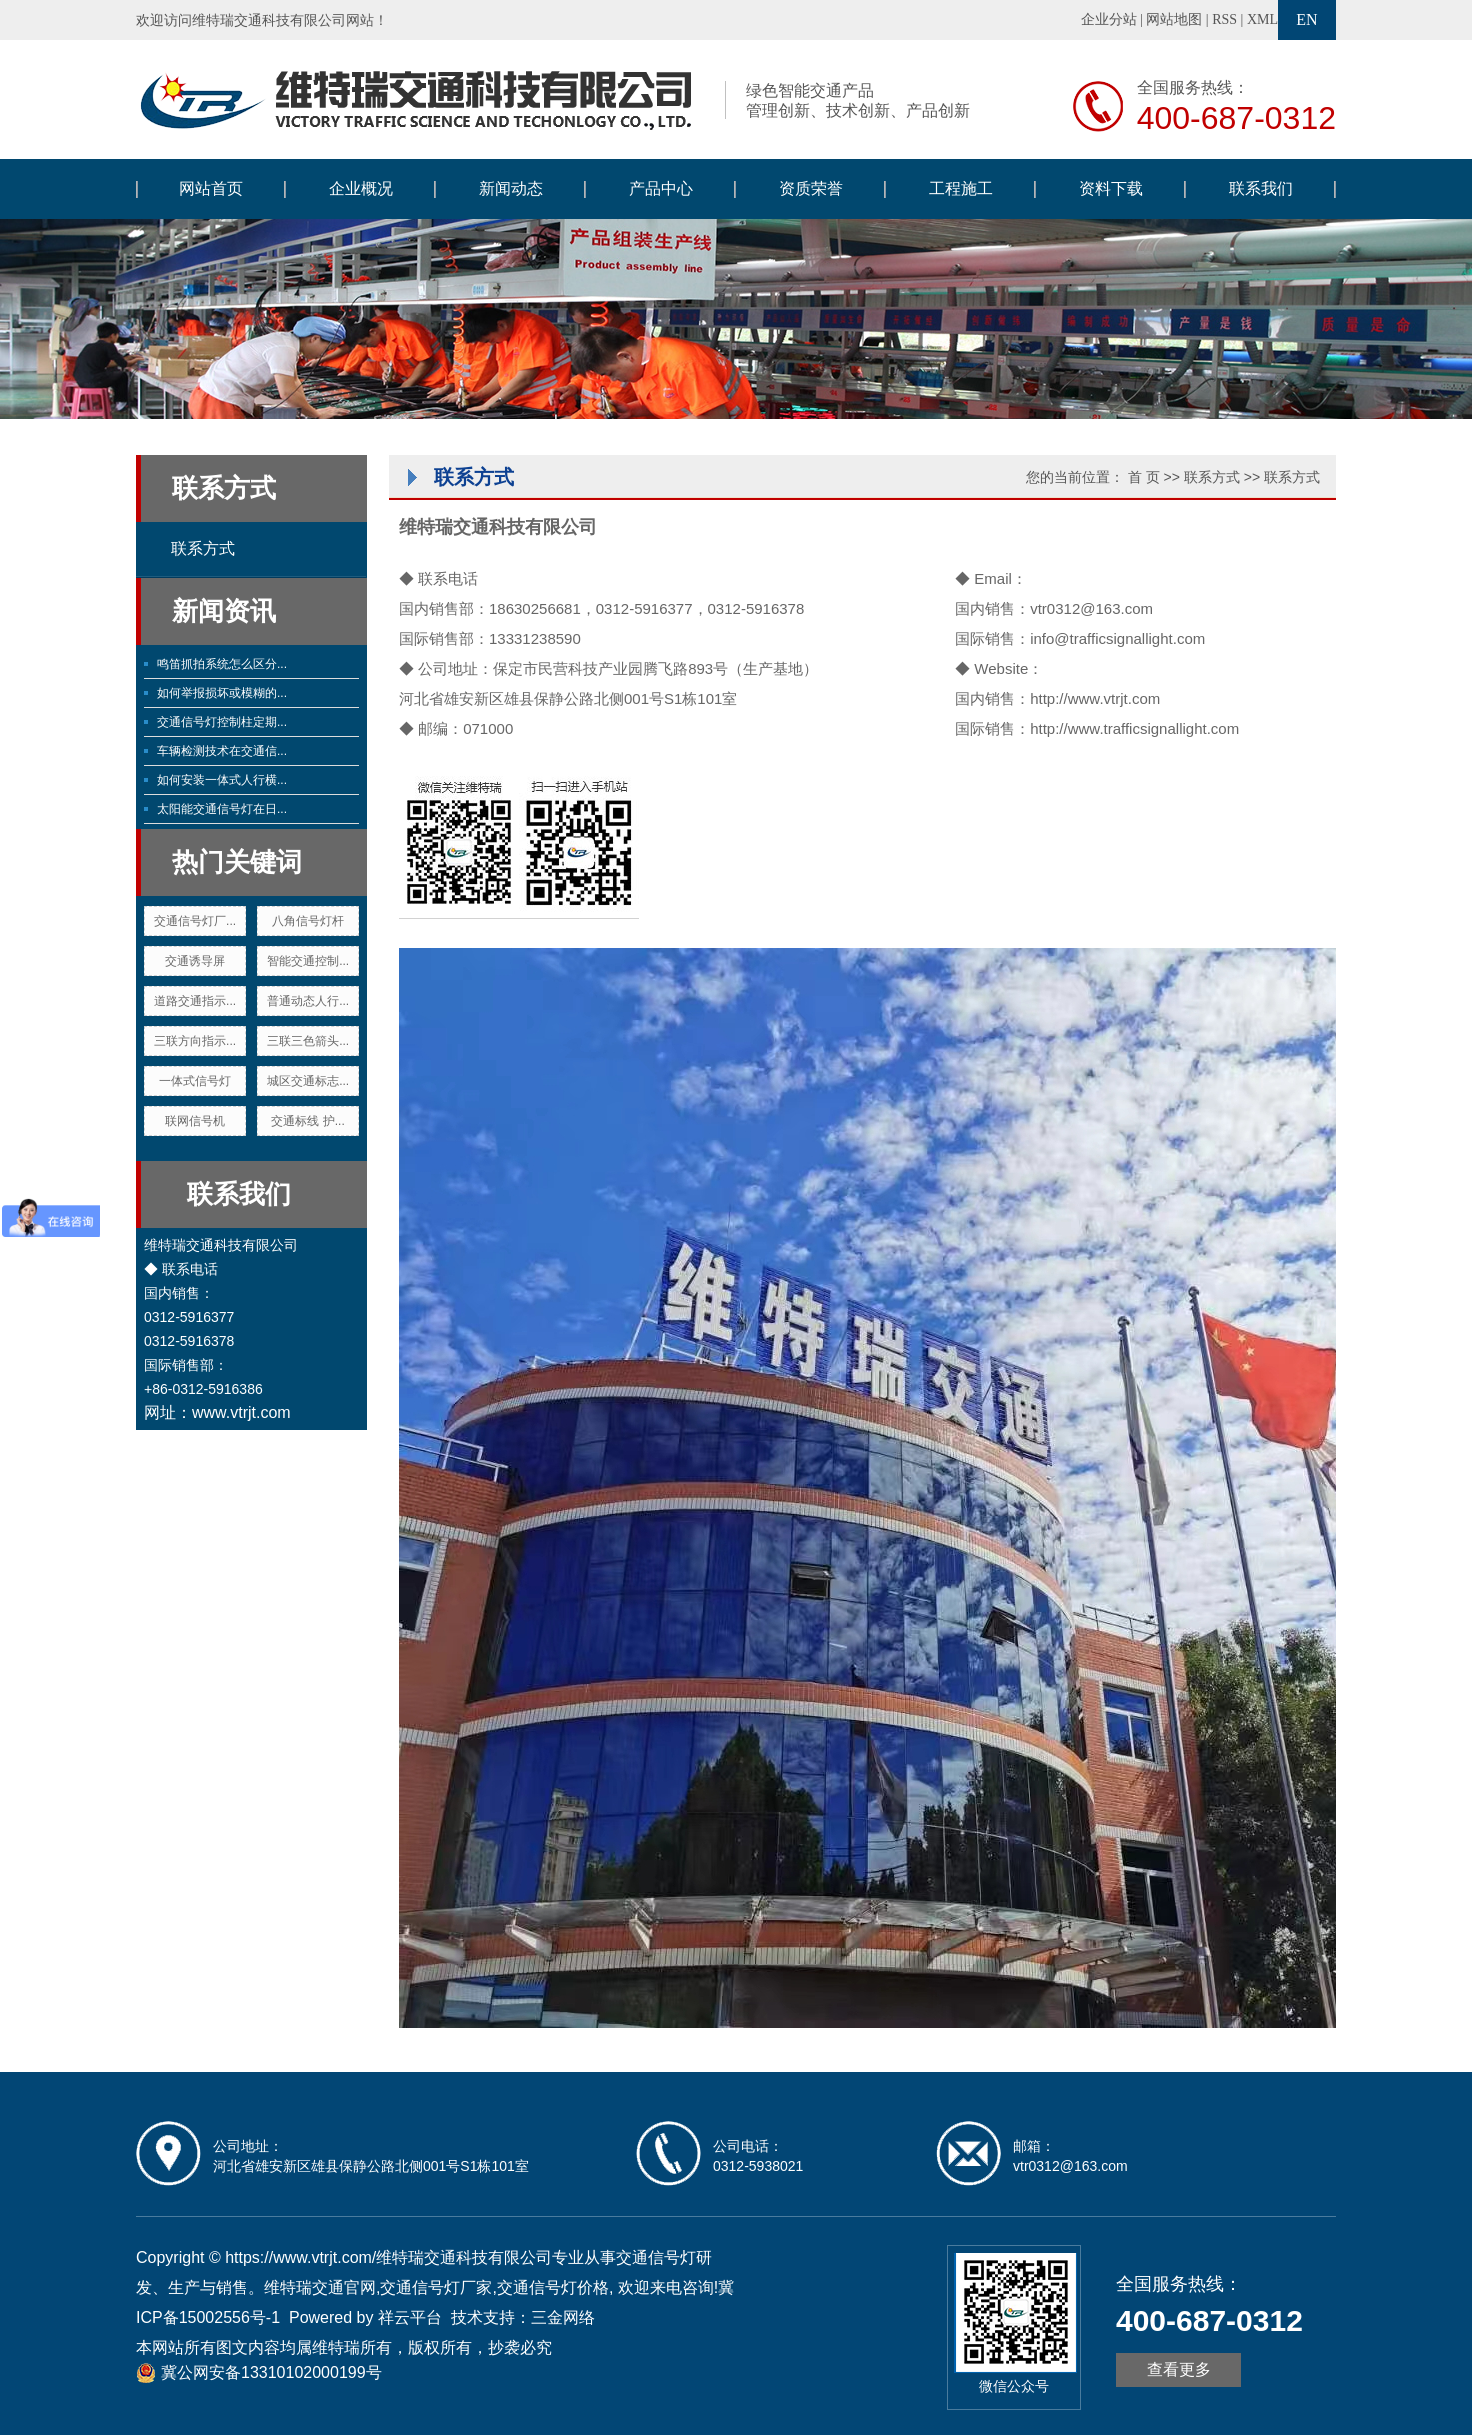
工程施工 (961, 188)
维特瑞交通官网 (320, 2287)
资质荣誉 (811, 188)
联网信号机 (195, 1121)
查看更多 (1179, 2369)
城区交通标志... (308, 1081)
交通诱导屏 (195, 961)
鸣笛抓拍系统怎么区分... (222, 664)
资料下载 (1111, 188)
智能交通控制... (308, 961)
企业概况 (361, 188)
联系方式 (203, 548)
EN (1306, 19)
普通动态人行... (308, 1001)
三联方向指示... (195, 1041)
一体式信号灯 (195, 1081)
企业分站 (1109, 19)
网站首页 (211, 188)
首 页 (1144, 477)
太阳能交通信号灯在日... (222, 809)
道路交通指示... (195, 1001)
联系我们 (1261, 188)
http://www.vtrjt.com (1095, 698)
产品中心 (661, 188)
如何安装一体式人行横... (222, 780)
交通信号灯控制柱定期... (222, 722)
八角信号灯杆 (308, 921)
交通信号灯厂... (195, 921)
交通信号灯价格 (553, 2287)
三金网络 (563, 2317)
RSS (1224, 19)
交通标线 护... (307, 1121)
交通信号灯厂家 (436, 2287)
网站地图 (1174, 19)
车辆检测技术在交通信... (222, 751)
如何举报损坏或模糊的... (222, 693)
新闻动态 (511, 188)
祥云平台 (410, 2317)
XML (1262, 19)
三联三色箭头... (308, 1041)
